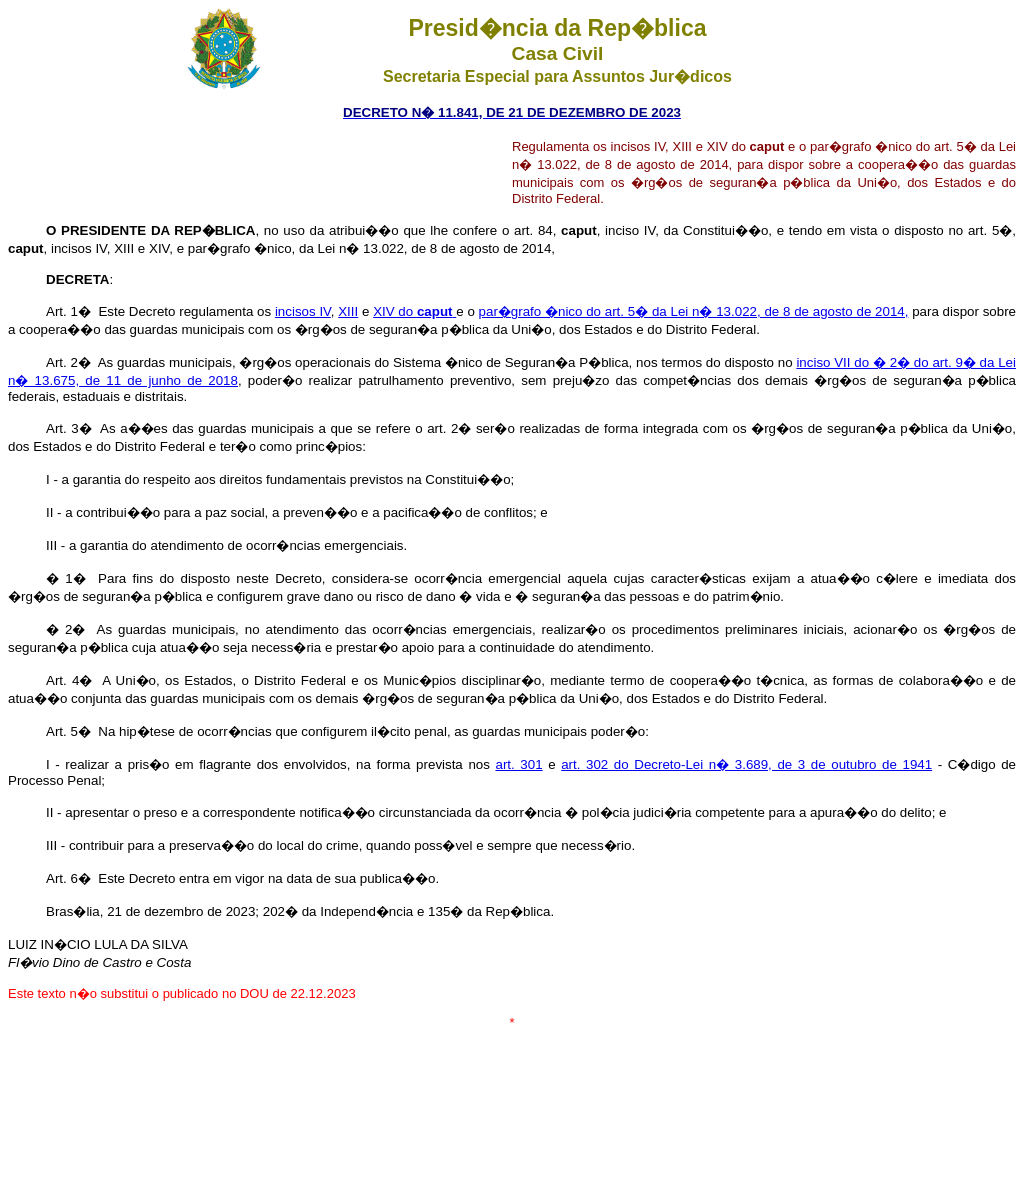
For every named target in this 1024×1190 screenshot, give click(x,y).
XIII (348, 311)
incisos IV (303, 311)
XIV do (414, 311)
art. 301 (518, 764)
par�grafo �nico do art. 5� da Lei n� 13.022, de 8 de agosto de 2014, (694, 311)
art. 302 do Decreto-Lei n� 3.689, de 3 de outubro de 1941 (746, 764)
